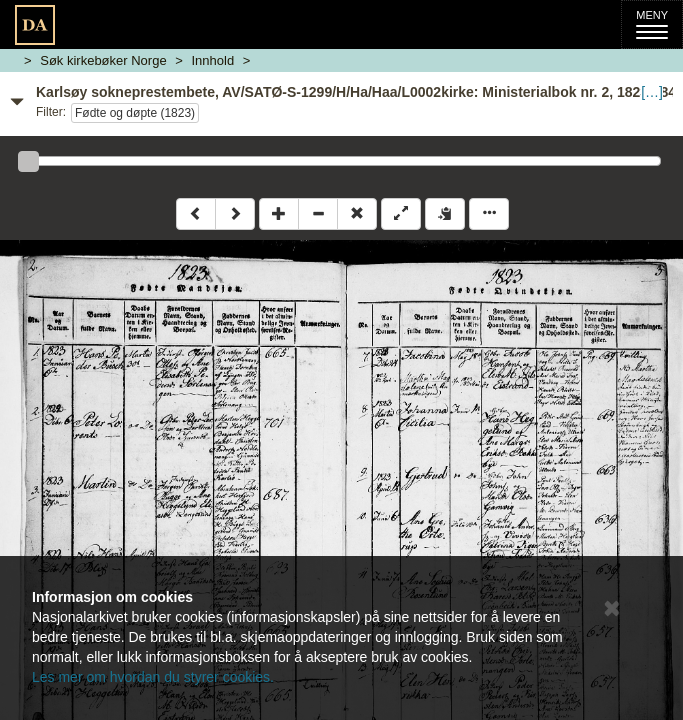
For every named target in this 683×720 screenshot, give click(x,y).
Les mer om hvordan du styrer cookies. (153, 677)
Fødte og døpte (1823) (135, 113)
